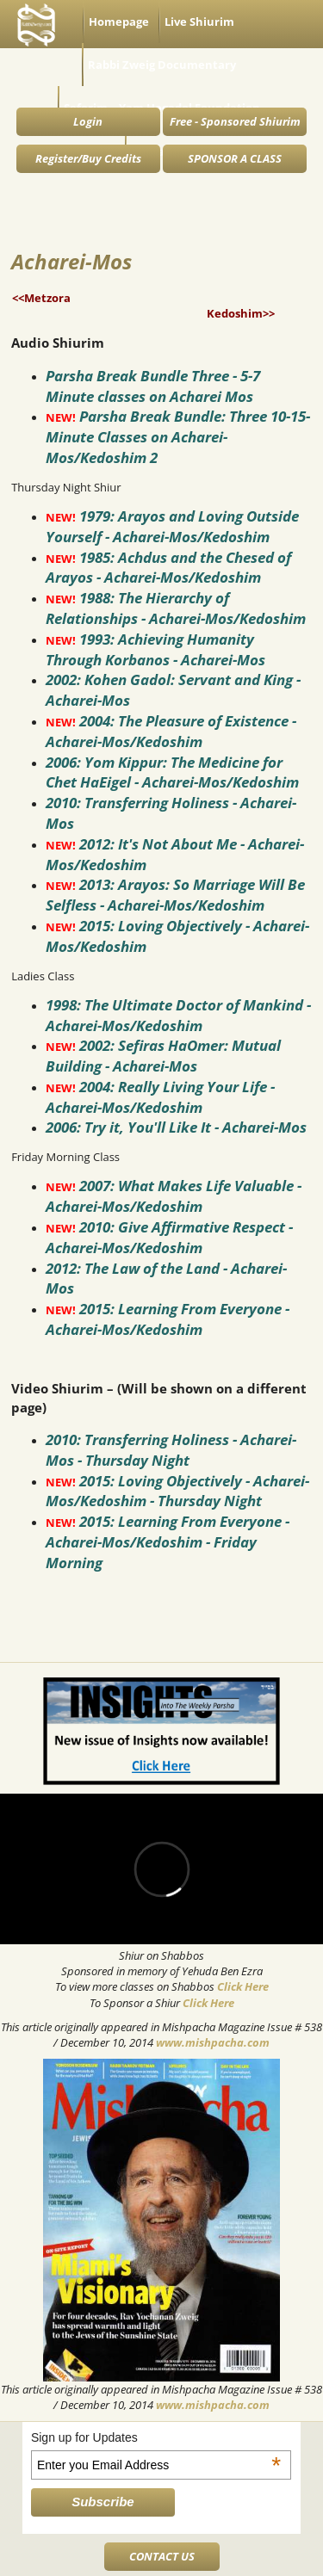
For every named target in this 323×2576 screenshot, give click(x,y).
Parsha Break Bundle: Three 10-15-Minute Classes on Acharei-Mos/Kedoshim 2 (178, 436)
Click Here (243, 1986)
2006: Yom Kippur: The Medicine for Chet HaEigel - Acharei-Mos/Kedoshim (172, 772)
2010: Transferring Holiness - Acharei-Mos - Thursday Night (171, 1450)
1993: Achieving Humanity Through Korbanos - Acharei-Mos (155, 649)
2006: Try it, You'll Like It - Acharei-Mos (176, 1127)
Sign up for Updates (156, 2437)
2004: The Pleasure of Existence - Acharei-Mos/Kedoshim (171, 731)
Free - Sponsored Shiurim (235, 121)
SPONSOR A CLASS (235, 158)
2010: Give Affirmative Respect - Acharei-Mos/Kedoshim (169, 1237)
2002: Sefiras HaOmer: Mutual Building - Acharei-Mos (163, 1055)
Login (87, 121)
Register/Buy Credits (88, 158)
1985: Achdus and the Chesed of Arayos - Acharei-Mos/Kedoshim (168, 567)
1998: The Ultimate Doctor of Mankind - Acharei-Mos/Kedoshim (178, 1015)
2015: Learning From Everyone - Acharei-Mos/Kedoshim (167, 1319)
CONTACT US (162, 2556)
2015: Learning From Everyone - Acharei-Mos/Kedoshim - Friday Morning (167, 1541)
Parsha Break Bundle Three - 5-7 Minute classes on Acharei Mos (153, 386)
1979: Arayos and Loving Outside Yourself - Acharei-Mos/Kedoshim (172, 526)
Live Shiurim (199, 21)
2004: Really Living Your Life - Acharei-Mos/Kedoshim (160, 1097)
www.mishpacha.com (213, 2042)
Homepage (119, 21)
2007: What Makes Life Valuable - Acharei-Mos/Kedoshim (173, 1196)
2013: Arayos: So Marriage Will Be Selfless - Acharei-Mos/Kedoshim (175, 894)
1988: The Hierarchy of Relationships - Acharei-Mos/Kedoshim (176, 608)
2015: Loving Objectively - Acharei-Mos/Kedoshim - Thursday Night (177, 1491)
